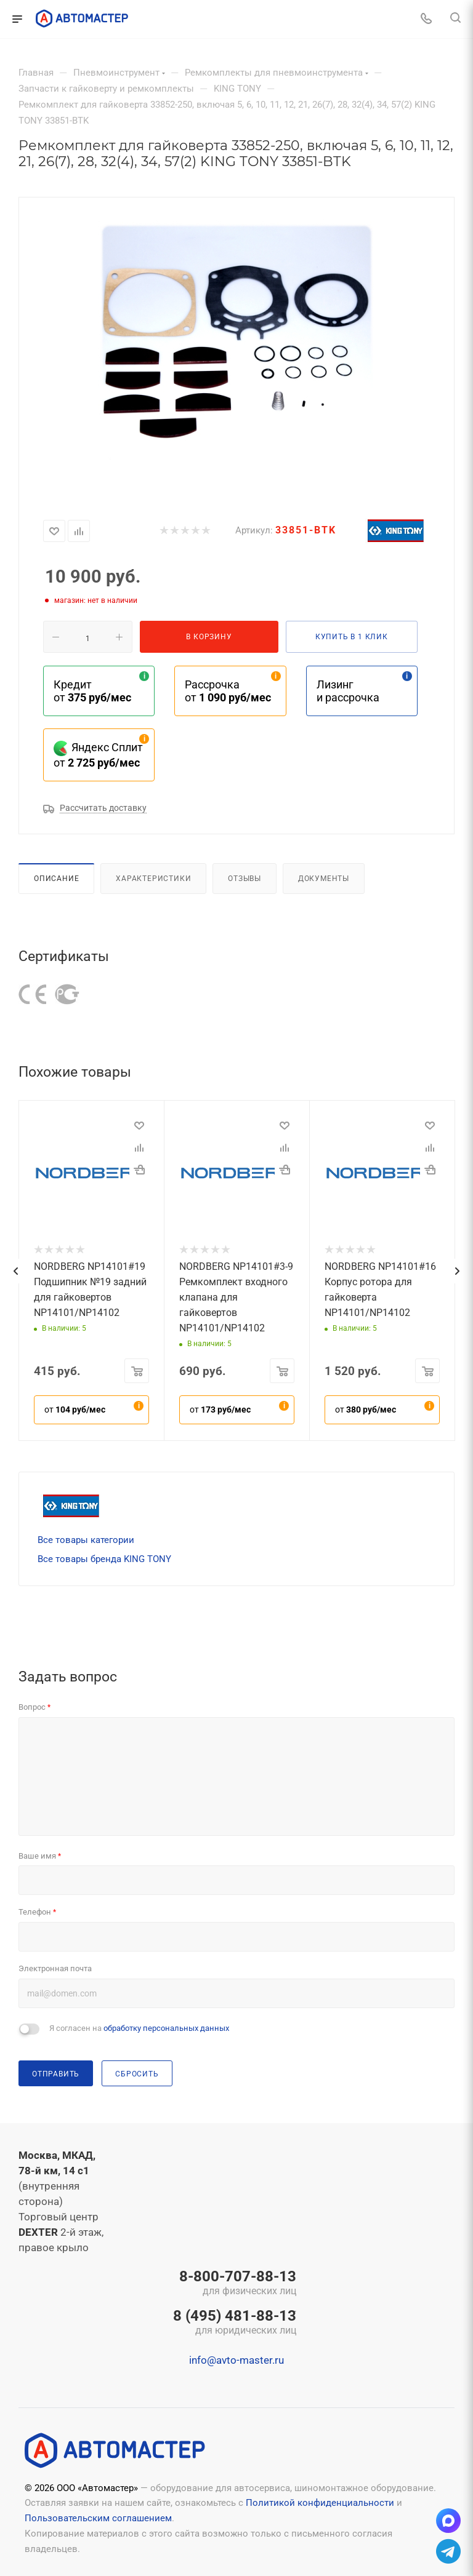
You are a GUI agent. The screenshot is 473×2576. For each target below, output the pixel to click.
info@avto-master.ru (236, 2360)
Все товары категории (86, 1539)
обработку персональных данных (166, 2028)
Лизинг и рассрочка (348, 691)
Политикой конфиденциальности (320, 2502)
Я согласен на (139, 2028)
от (74, 1409)
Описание (56, 878)
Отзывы (244, 878)
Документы (323, 878)
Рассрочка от (228, 691)
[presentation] (15, 1271)
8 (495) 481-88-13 (234, 2323)
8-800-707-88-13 (234, 2284)
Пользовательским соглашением (98, 2518)
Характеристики (153, 878)
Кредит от (92, 691)
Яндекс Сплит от (98, 755)
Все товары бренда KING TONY (104, 1559)
